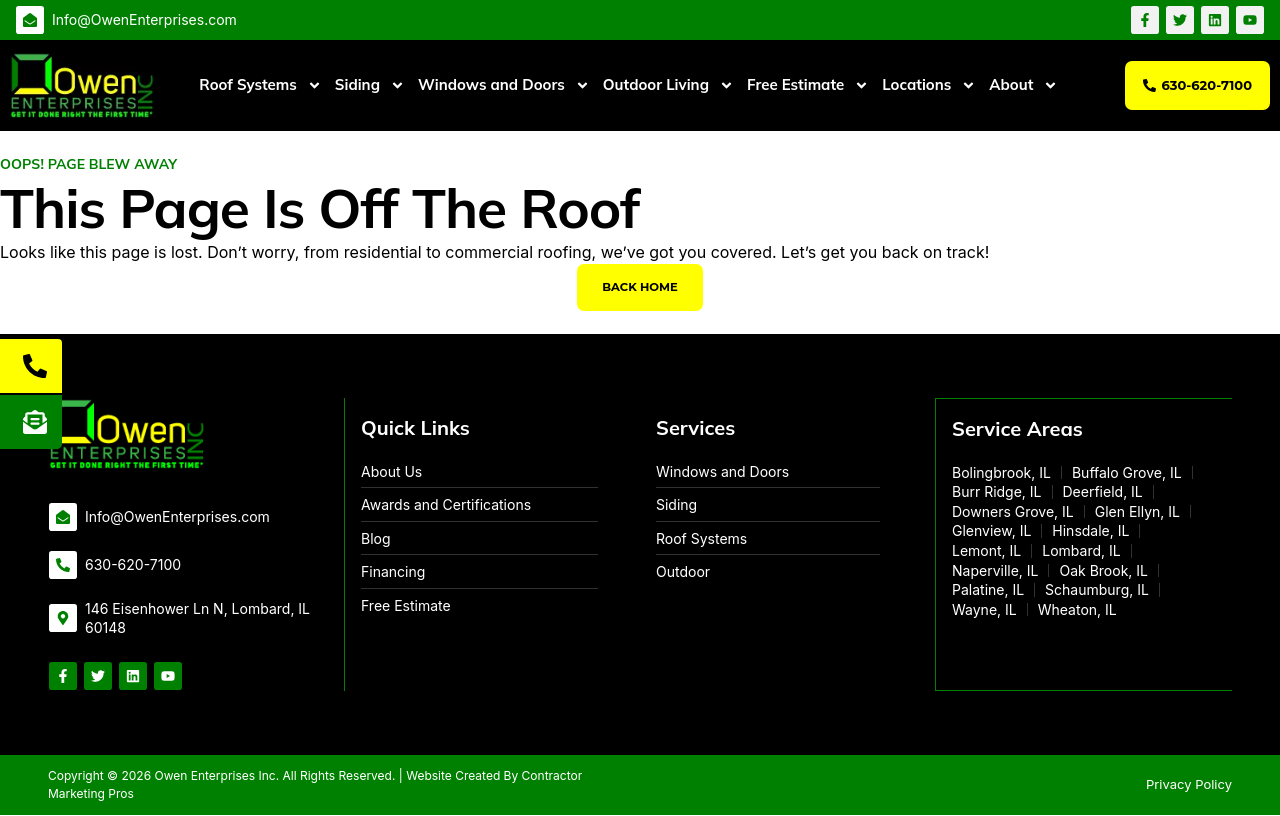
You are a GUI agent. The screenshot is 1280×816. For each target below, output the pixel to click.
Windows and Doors (504, 85)
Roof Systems (260, 85)
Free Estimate (808, 85)
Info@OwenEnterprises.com (144, 19)
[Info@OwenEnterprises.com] (30, 20)
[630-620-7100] (63, 566)
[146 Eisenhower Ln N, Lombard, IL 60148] (63, 620)
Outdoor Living (668, 85)
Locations (929, 85)
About (1023, 85)
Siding (370, 85)
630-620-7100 (133, 565)
